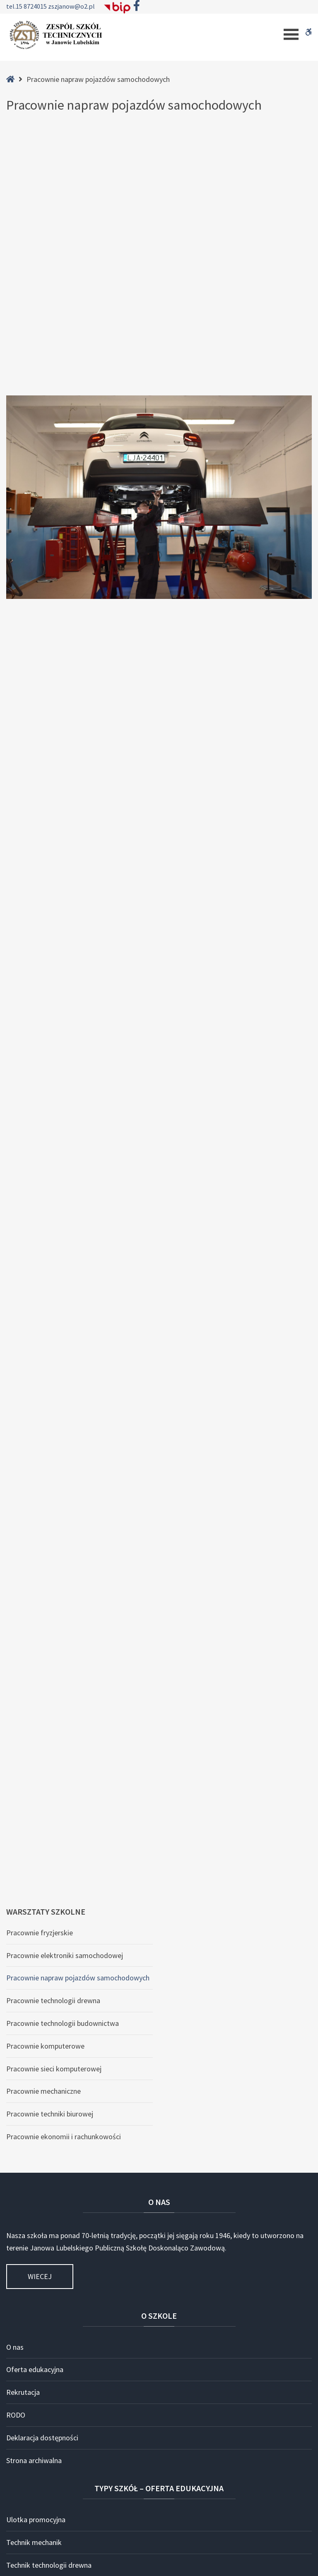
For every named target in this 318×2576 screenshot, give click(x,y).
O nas (15, 1847)
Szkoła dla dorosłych (38, 2314)
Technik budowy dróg (39, 2224)
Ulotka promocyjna (35, 2020)
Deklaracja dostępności (42, 1937)
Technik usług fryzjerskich (46, 2087)
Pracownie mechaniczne (43, 1591)
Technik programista (38, 2133)
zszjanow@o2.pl (71, 6)
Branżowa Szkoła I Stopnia (47, 2292)
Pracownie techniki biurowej (49, 1614)
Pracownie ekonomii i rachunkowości (63, 1636)
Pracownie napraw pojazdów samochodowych (77, 1478)
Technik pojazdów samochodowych (61, 2201)
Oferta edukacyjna (34, 1870)
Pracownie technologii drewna (53, 1501)
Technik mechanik (34, 2042)
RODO (15, 1915)
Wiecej (40, 1776)
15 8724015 (32, 6)
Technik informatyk (36, 2110)
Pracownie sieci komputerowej (53, 1568)
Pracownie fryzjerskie (39, 1432)
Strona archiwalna (34, 1960)
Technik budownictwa (40, 2246)
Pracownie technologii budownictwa (62, 1523)
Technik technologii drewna (49, 2065)
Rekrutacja (23, 1892)
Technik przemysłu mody (44, 2269)
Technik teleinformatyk (42, 2156)
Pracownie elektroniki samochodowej (64, 1455)
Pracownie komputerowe (45, 1546)
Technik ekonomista (37, 2178)
